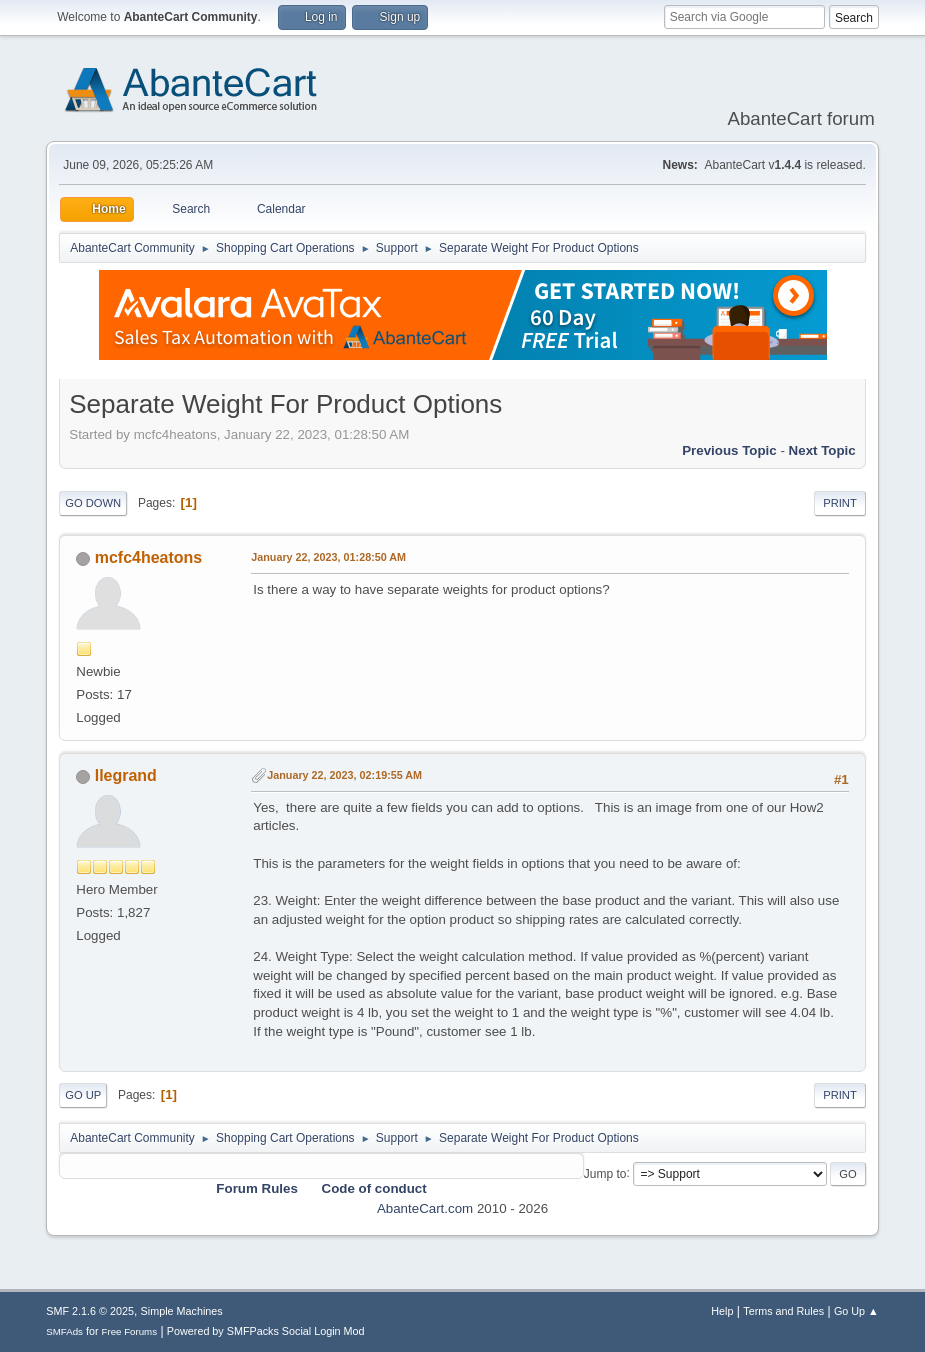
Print (840, 503)
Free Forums (130, 1331)
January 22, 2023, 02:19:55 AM (344, 775)
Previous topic (729, 450)
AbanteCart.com (425, 1208)
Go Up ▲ (856, 1311)
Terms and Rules (783, 1311)
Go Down (93, 503)
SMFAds (64, 1331)
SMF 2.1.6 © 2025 (90, 1311)
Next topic (822, 450)
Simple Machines (182, 1311)
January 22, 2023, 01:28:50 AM (328, 557)
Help (722, 1311)
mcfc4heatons (149, 557)
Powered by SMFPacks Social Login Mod (266, 1331)
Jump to (605, 1173)
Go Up (83, 1095)
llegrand (126, 775)
